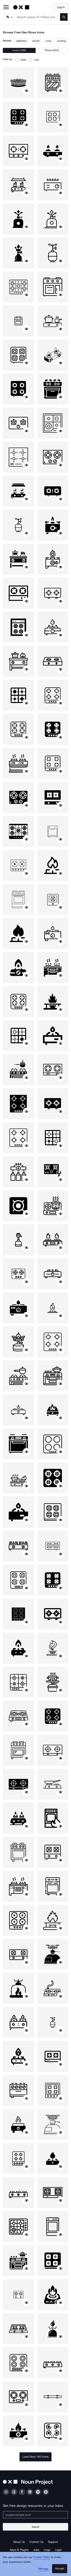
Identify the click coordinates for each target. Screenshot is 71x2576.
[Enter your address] (35, 2514)
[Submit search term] (64, 17)
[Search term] (37, 17)
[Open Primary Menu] (6, 7)
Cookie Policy (41, 2557)
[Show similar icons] (26, 90)
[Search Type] (8, 17)
